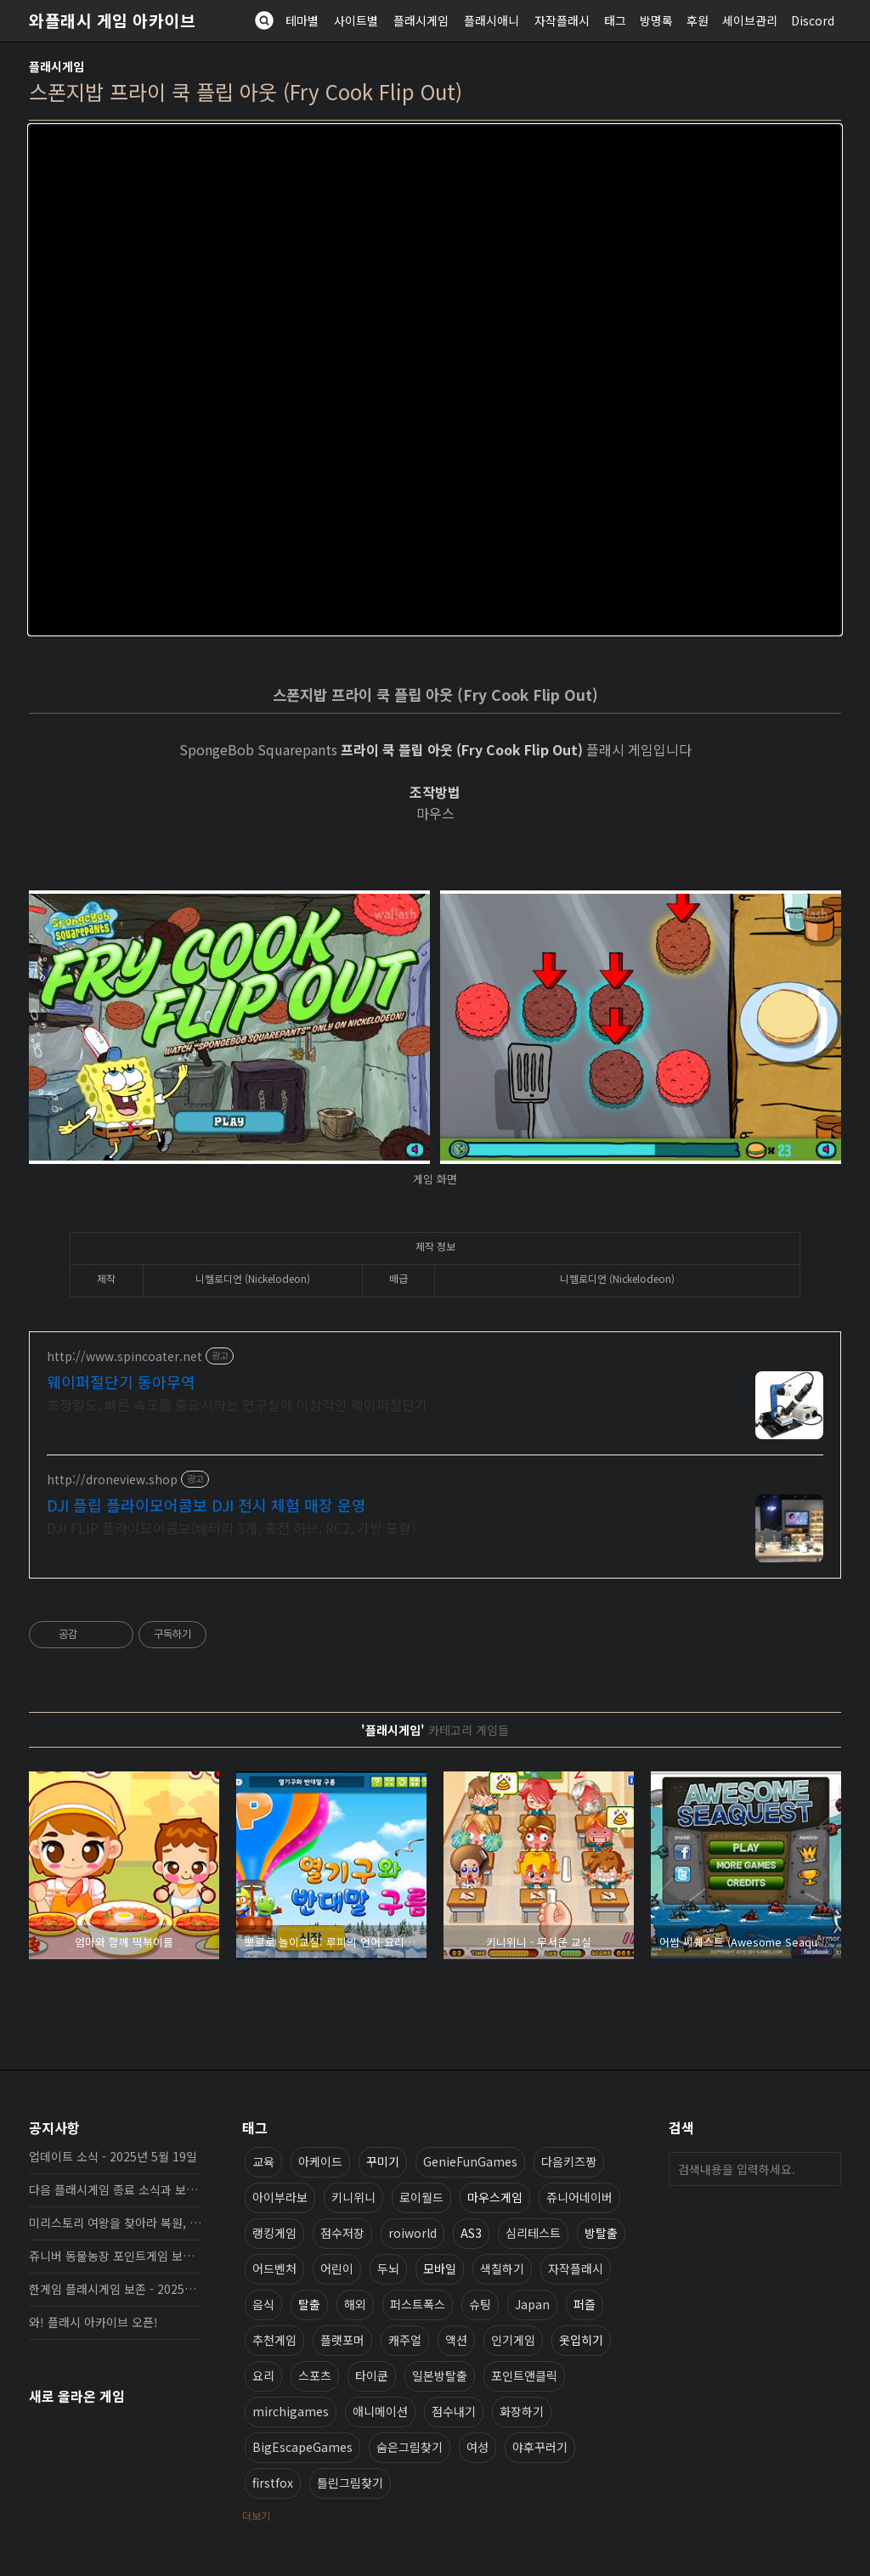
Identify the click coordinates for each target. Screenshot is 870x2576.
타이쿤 (371, 2375)
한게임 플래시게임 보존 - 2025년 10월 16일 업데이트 (115, 2288)
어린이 (336, 2268)
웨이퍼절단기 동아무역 (121, 1381)
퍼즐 (584, 2304)
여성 (477, 2446)
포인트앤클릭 (524, 2375)
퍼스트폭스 (417, 2304)
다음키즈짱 (568, 2161)
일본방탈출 (439, 2375)
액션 (456, 2339)
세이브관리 (749, 20)
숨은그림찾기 (409, 2446)
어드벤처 (274, 2268)
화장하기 (522, 2411)
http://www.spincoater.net (124, 1356)
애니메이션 (380, 2411)
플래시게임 (421, 20)
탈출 (309, 2304)
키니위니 (353, 2197)
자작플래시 (562, 20)
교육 (263, 2161)
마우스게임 (495, 2197)
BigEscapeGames (302, 2446)
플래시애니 (491, 20)
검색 (824, 2169)
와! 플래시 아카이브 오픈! (93, 2321)
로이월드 (421, 2197)
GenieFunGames (470, 2161)
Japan (532, 2304)
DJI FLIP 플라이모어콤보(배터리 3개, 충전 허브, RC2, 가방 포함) (231, 1527)
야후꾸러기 (540, 2446)
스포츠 (314, 2375)
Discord (812, 20)
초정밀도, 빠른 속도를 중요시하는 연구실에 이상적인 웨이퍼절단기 (237, 1404)
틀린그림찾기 (350, 2482)
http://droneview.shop (112, 1479)
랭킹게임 (274, 2232)
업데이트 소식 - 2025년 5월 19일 (113, 2156)
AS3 (471, 2232)
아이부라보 (280, 2197)
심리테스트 (533, 2232)
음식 (263, 2304)
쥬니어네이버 (579, 2197)
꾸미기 (382, 2161)
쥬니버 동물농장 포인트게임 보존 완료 (115, 2255)
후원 (697, 20)
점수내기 (454, 2411)
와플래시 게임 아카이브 (112, 20)
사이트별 (356, 20)
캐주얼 (404, 2339)
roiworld (412, 2232)
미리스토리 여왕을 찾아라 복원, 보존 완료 (115, 2222)
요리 (263, 2375)
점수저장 (342, 2232)
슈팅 (480, 2304)
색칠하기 (502, 2268)
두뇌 (388, 2268)
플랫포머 (342, 2339)
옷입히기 (581, 2339)
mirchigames (290, 2411)
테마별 (302, 20)
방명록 (656, 20)
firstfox (272, 2482)
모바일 (439, 2268)
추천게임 (274, 2339)
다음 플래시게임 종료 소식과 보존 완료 (115, 2189)
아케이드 (320, 2161)
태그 (615, 20)
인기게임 (513, 2339)
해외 (355, 2304)
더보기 (256, 2515)
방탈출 (601, 2232)
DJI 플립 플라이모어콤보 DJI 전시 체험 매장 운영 (206, 1504)
